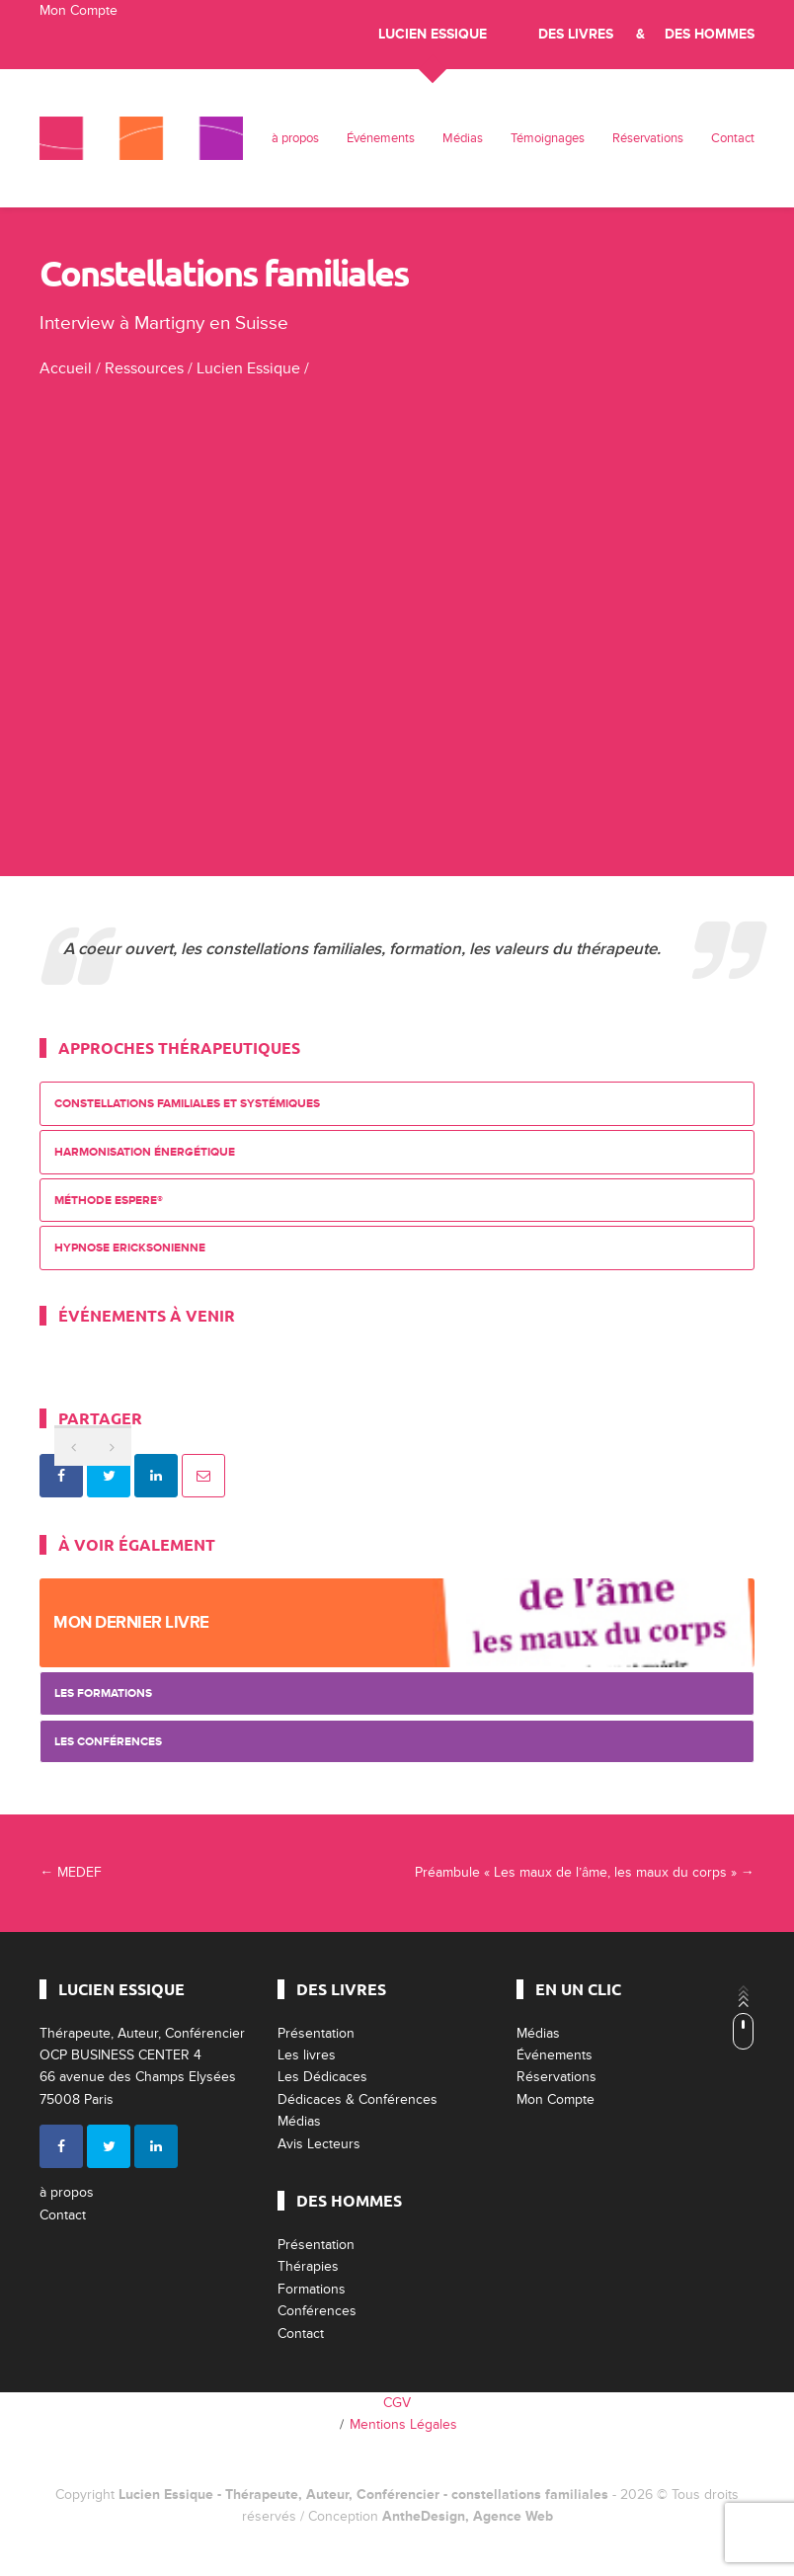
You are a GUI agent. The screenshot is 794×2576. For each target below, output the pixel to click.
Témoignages (548, 138)
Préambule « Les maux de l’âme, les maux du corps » (584, 1872)
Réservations (647, 138)
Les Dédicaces (322, 2076)
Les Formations (103, 1693)
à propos (295, 138)
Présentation (316, 2033)
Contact (732, 138)
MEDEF (71, 1872)
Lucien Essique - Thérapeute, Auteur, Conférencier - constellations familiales (363, 2494)
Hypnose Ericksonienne (129, 1248)
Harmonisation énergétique (144, 1152)
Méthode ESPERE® (108, 1200)
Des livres (575, 34)
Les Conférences (108, 1741)
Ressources (144, 368)
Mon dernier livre (131, 1622)
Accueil (66, 368)
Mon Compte (79, 10)
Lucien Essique (432, 34)
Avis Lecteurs (319, 2143)
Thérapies (308, 2266)
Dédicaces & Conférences (357, 2099)
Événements (381, 138)
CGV (397, 2402)
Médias (462, 138)
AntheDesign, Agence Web (467, 2516)
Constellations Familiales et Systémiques (187, 1103)
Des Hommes (709, 34)
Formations (312, 2289)
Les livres (307, 2055)
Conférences (317, 2310)
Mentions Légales (403, 2424)
